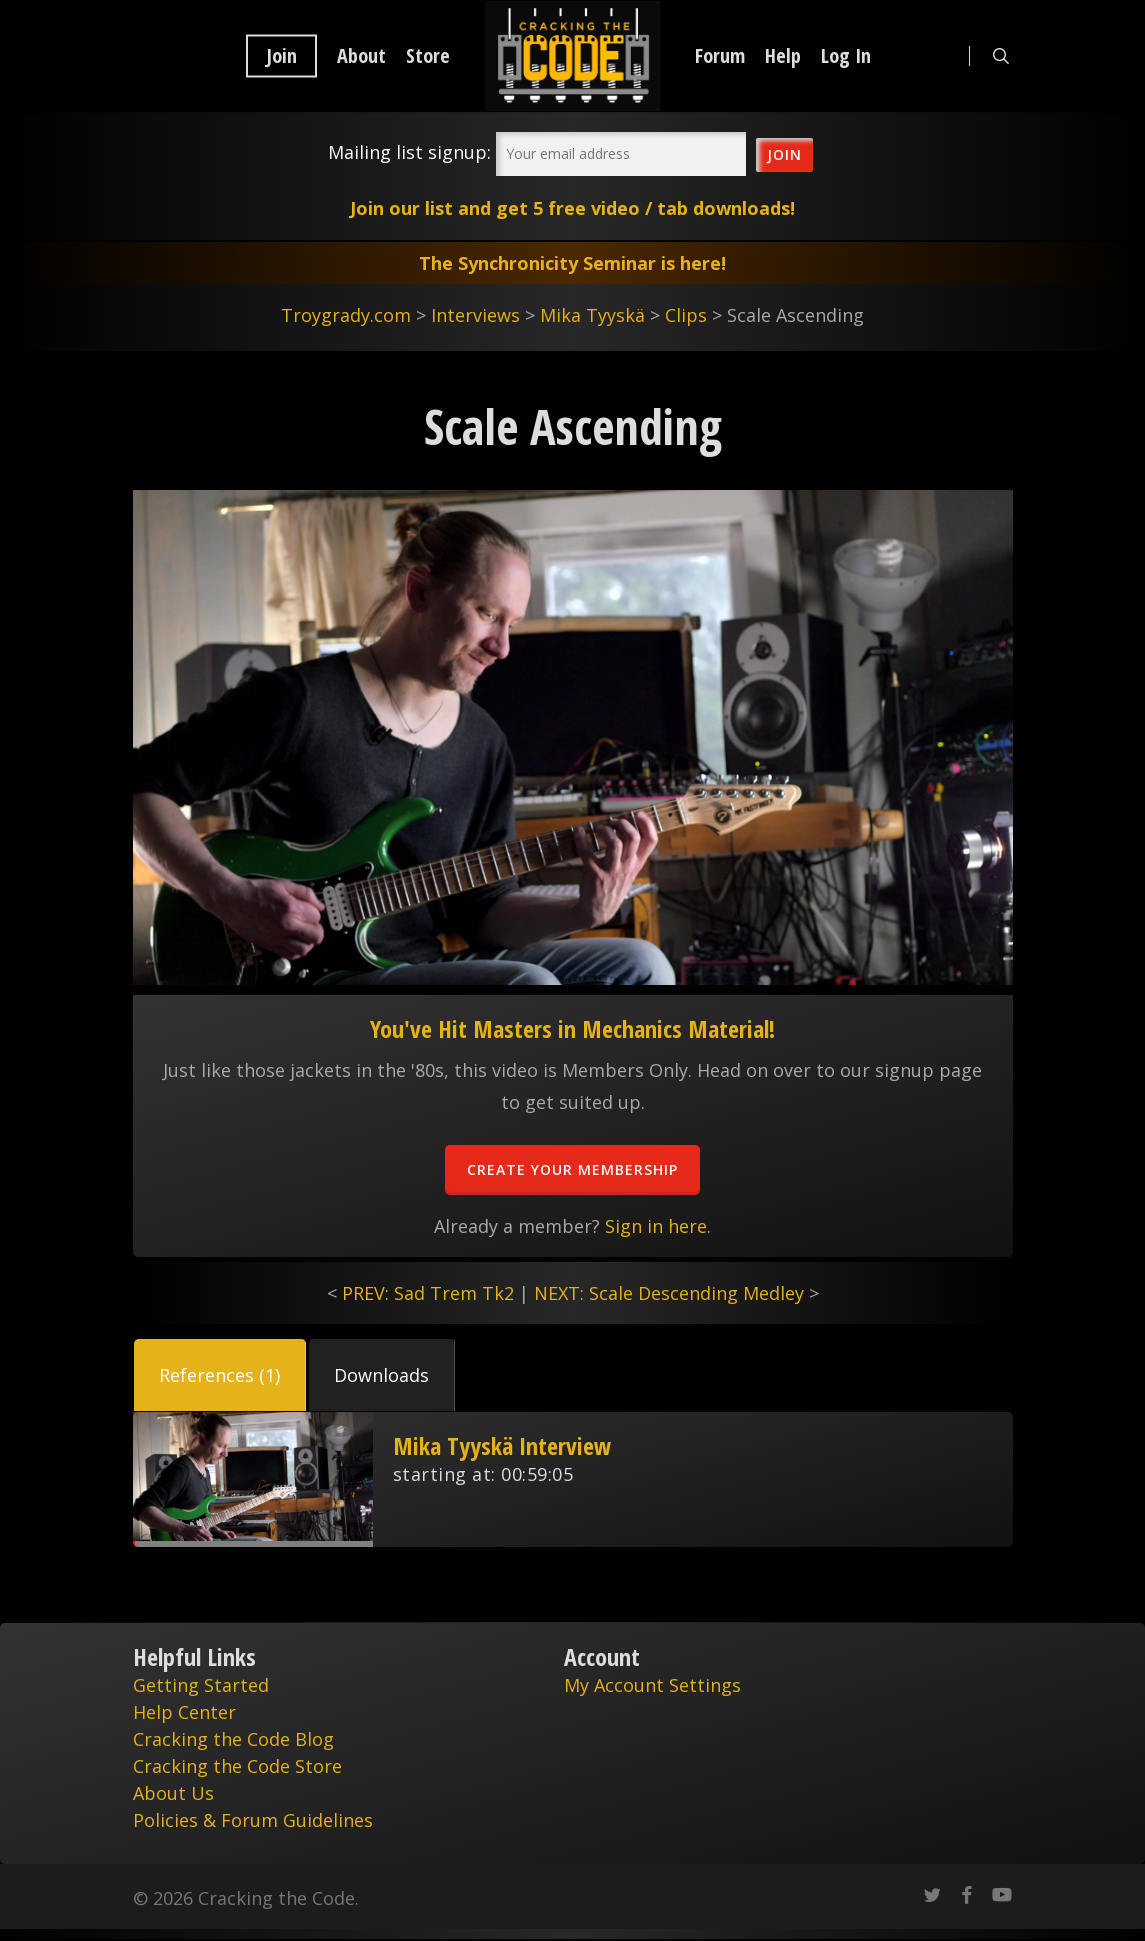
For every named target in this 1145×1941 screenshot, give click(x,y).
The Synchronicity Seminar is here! (572, 263)
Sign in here (656, 1226)
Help (783, 56)
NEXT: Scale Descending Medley (669, 1293)
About (361, 56)
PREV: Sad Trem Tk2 (428, 1293)
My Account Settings (652, 1685)
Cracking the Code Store (237, 1766)
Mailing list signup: (409, 152)
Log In (846, 56)
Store (428, 56)
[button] (220, 1375)
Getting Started (201, 1685)
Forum (720, 56)
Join (281, 56)
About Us (173, 1793)
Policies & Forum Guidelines (253, 1820)
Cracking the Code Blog (233, 1739)
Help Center (184, 1712)
